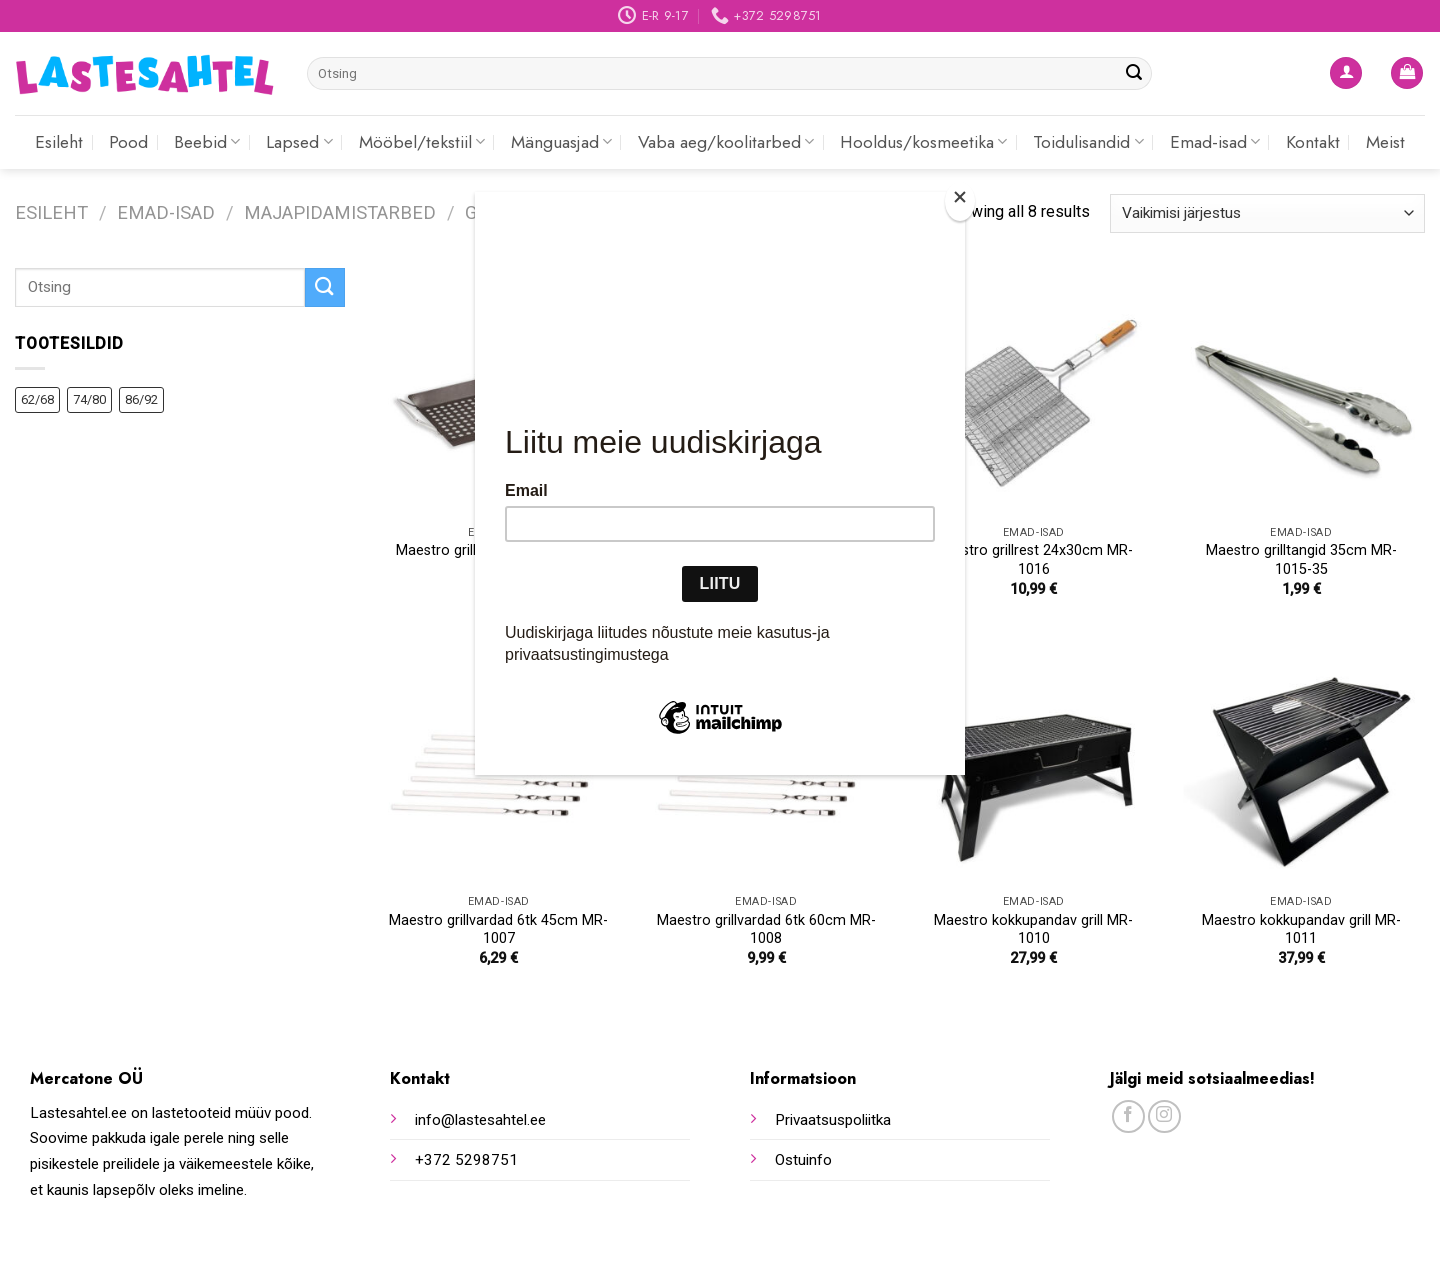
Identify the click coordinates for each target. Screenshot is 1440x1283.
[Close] (960, 201)
